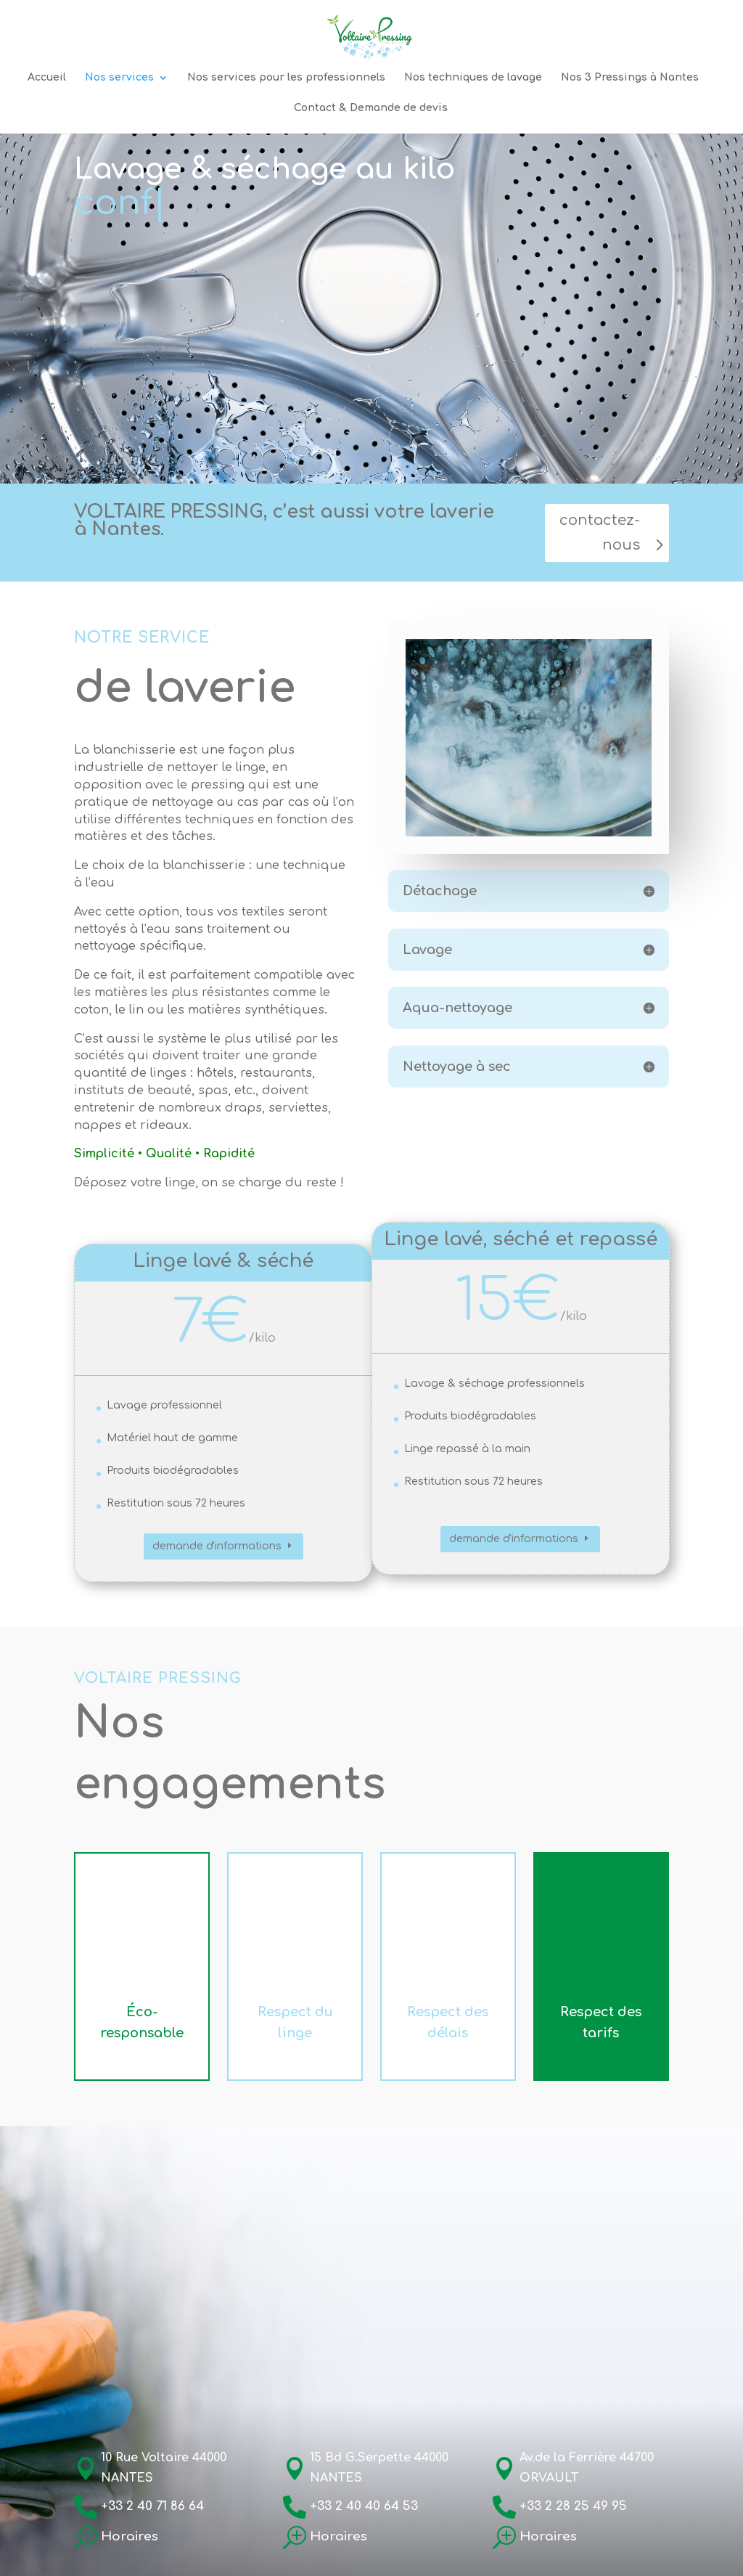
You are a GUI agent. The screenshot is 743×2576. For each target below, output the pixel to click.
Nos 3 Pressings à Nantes (630, 78)
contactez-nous (599, 532)
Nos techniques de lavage (473, 78)
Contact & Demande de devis (371, 108)
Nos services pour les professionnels (286, 78)
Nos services (119, 78)
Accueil (47, 78)
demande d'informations (217, 1546)
